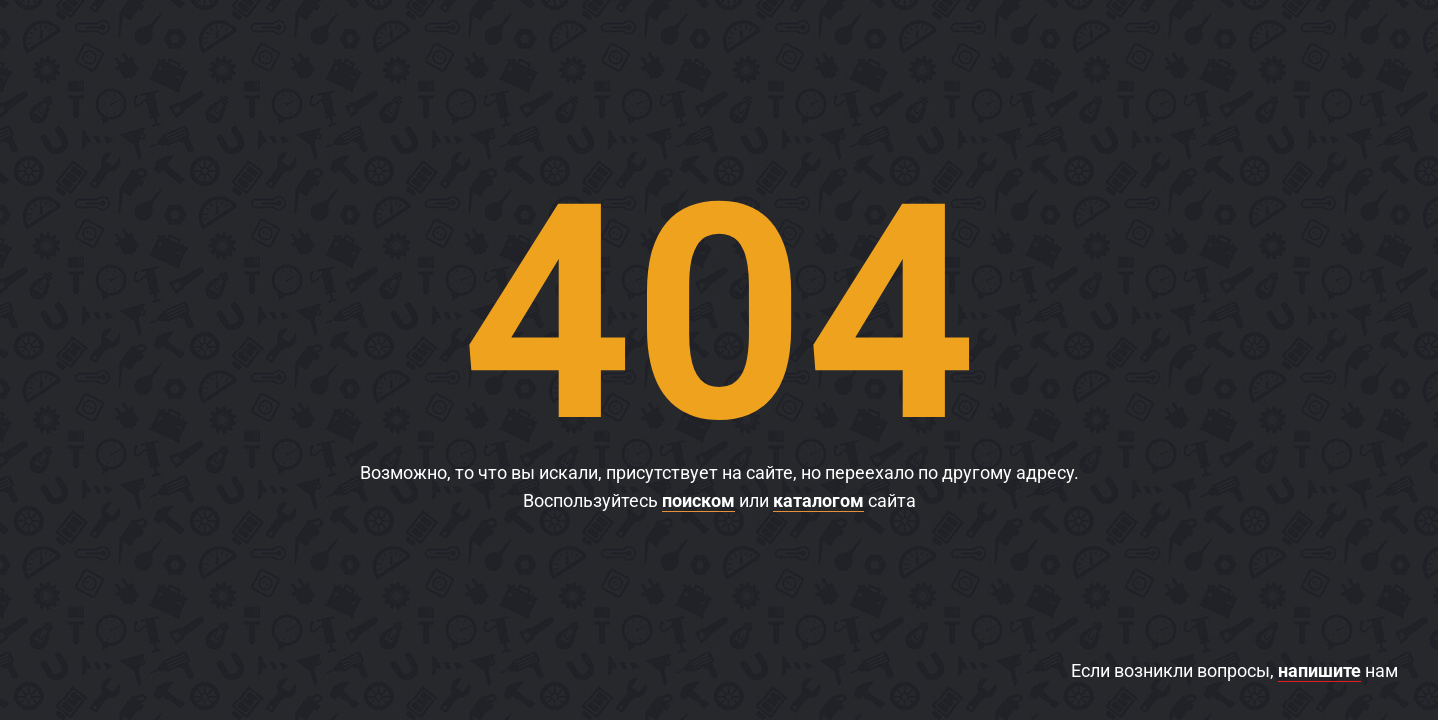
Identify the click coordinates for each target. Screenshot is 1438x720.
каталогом (818, 500)
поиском (698, 500)
